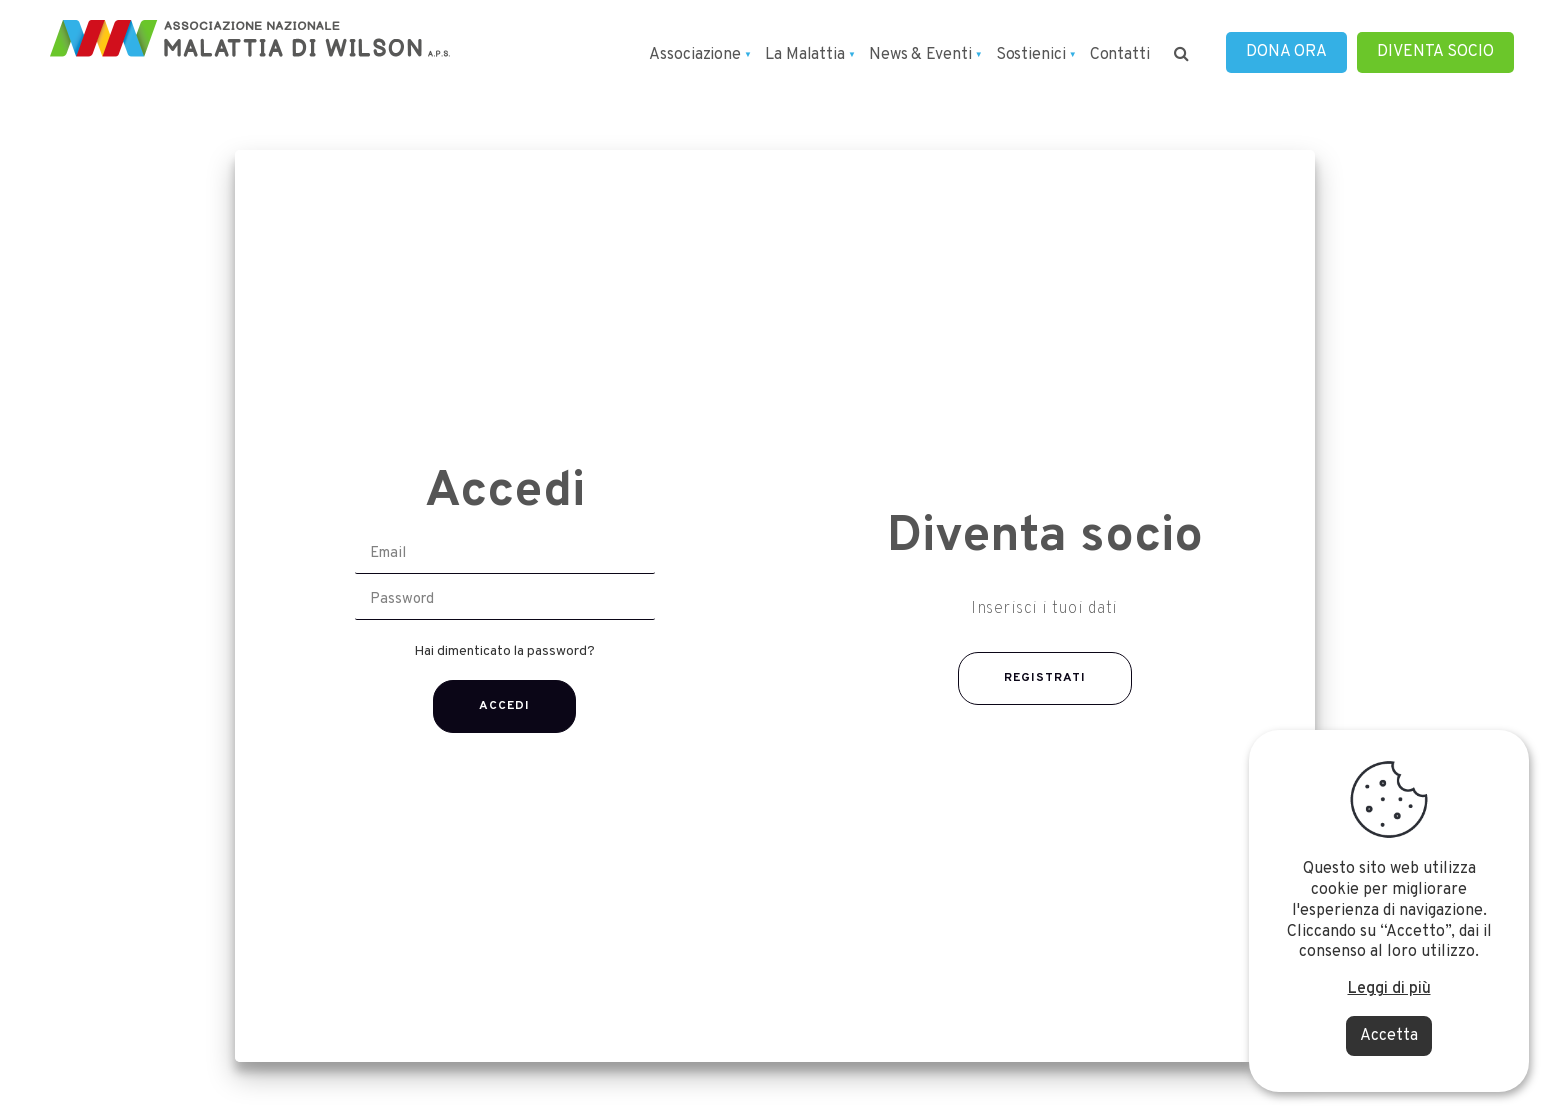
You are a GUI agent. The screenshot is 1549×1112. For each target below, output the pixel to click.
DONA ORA (1286, 52)
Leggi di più (1389, 989)
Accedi (504, 706)
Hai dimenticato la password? (504, 651)
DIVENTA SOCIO (1435, 52)
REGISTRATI (1045, 678)
